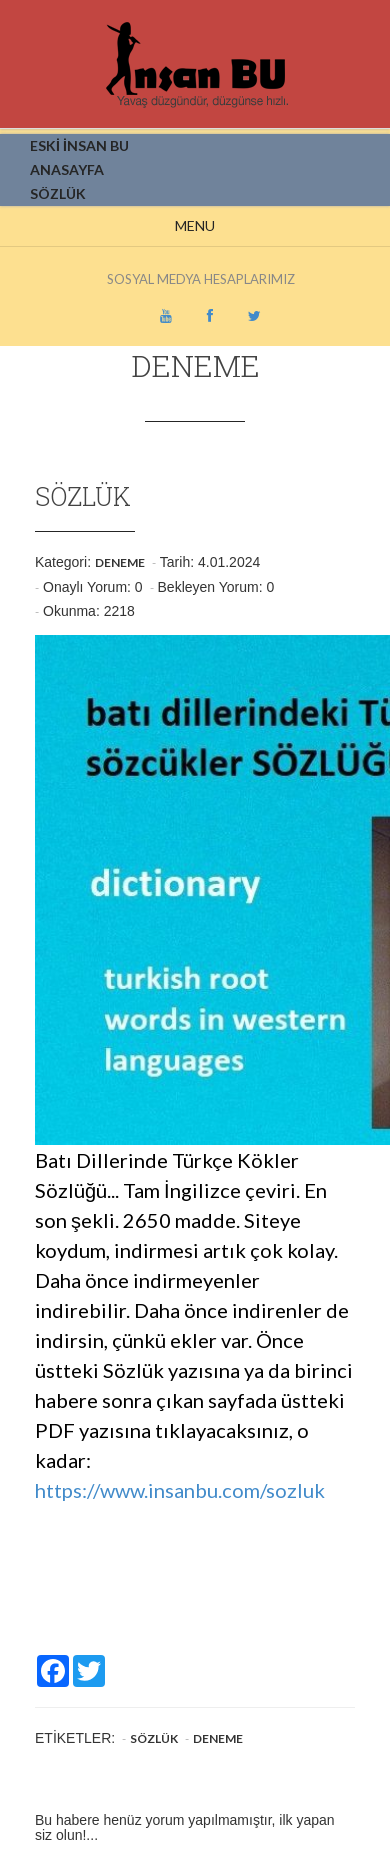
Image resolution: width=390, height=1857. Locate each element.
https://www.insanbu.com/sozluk (180, 1490)
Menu (195, 225)
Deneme (120, 562)
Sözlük (154, 1738)
